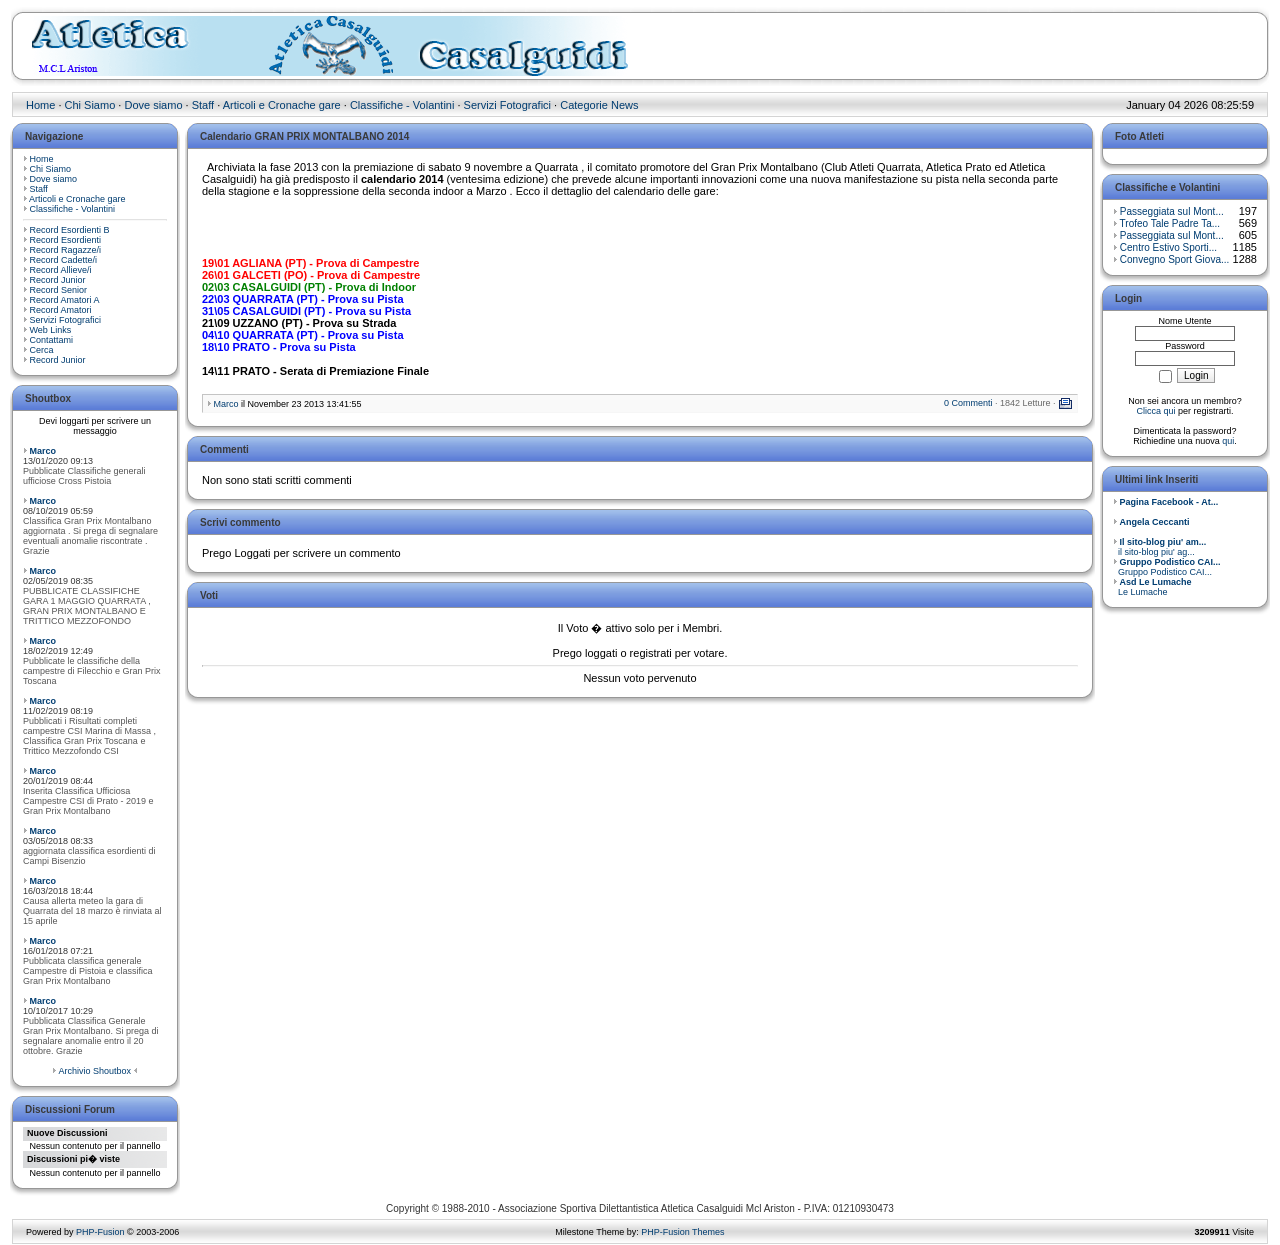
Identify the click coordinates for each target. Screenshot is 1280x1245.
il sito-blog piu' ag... (1159, 547)
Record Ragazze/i (66, 250)
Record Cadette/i (64, 260)
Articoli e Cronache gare (282, 105)
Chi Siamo (90, 105)
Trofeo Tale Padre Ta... (1170, 223)
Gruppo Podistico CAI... (1167, 567)
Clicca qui (1155, 411)
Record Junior (58, 280)
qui (1228, 441)
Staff (203, 105)
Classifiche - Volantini (402, 105)
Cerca (42, 350)
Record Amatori (61, 310)
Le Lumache (1152, 587)
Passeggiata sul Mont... (1172, 211)
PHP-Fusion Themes (682, 1232)
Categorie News (599, 105)
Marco (43, 451)
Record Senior (59, 290)
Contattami (52, 340)
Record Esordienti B (70, 230)
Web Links (51, 330)
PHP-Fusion (100, 1232)
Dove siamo (153, 105)
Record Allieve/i (61, 270)
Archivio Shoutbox (94, 1071)
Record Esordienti (66, 240)
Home (40, 105)
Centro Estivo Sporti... (1168, 247)
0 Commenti (968, 403)
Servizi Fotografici (507, 105)
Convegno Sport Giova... (1175, 259)
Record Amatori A (65, 300)
